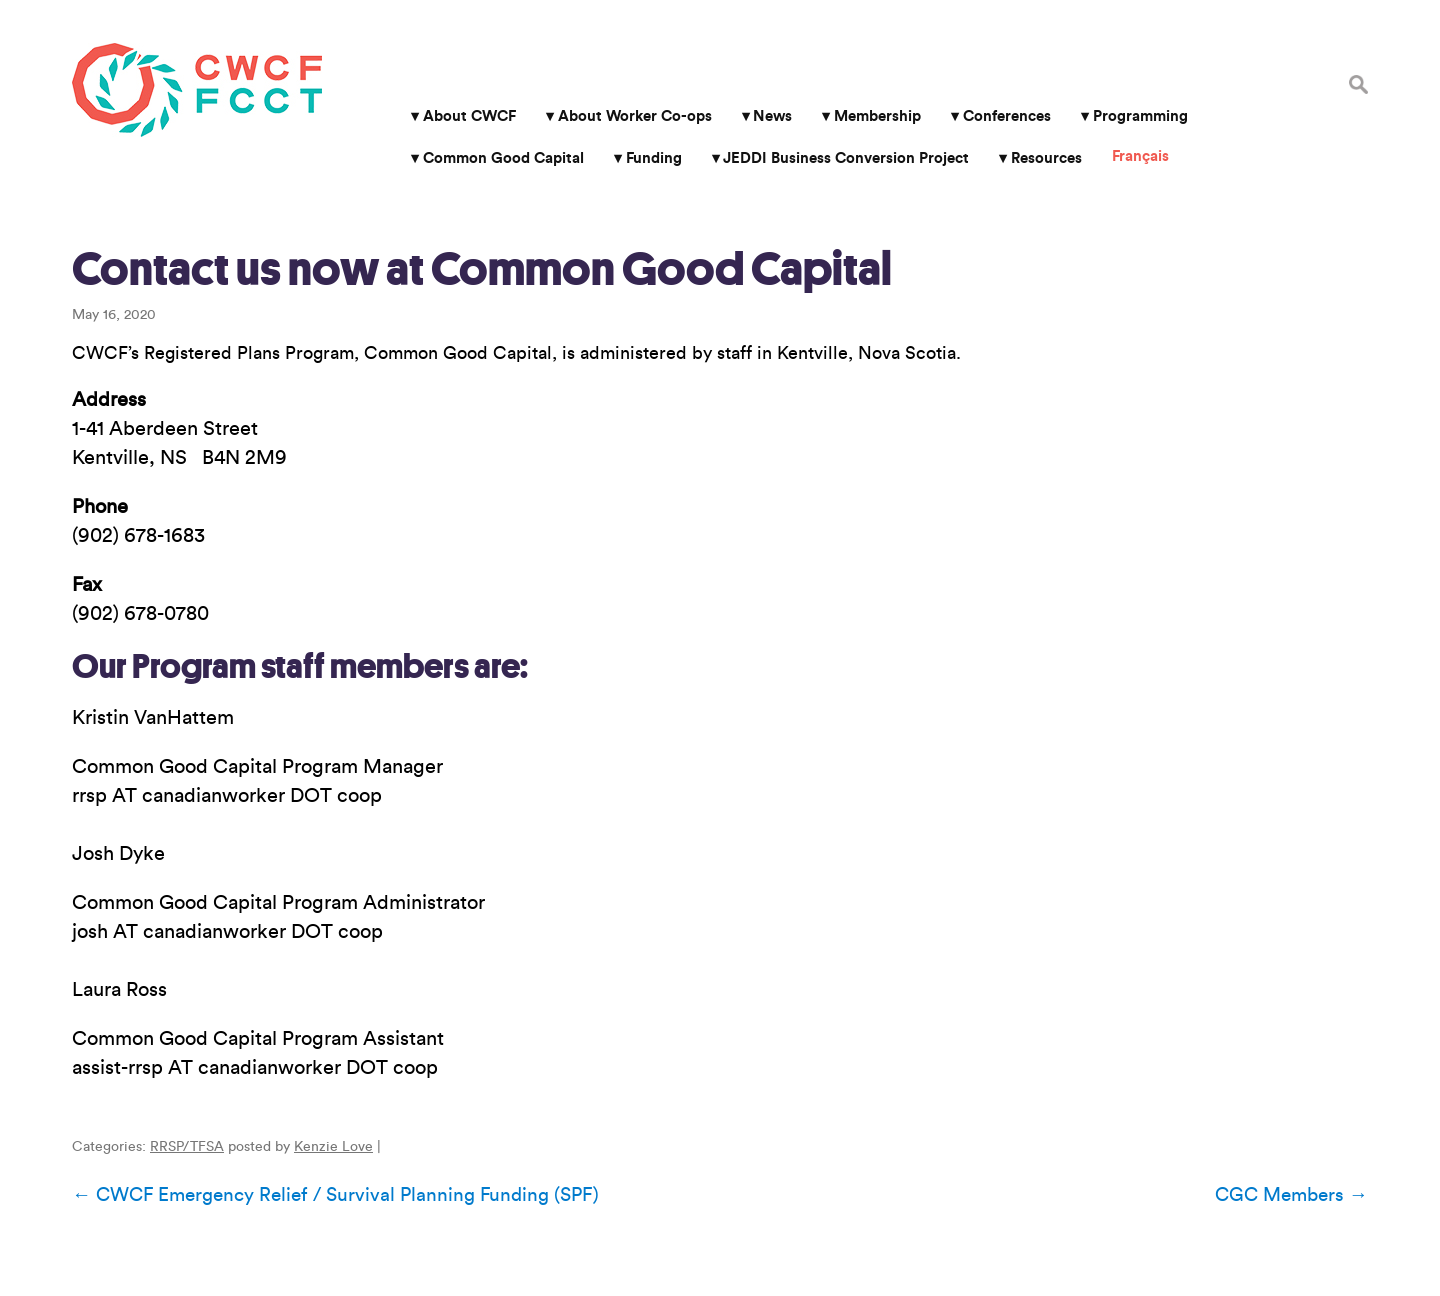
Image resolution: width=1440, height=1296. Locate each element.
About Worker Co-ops (635, 116)
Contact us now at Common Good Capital (482, 269)
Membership (877, 116)
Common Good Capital (503, 158)
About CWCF (469, 116)
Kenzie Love (333, 1147)
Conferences (1007, 116)
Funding (654, 158)
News (772, 116)
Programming (1140, 116)
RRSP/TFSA (187, 1147)
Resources (1046, 158)
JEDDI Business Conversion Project (846, 158)
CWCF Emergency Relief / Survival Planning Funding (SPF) (335, 1195)
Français (1140, 156)
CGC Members (1291, 1195)
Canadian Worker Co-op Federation (197, 90)
